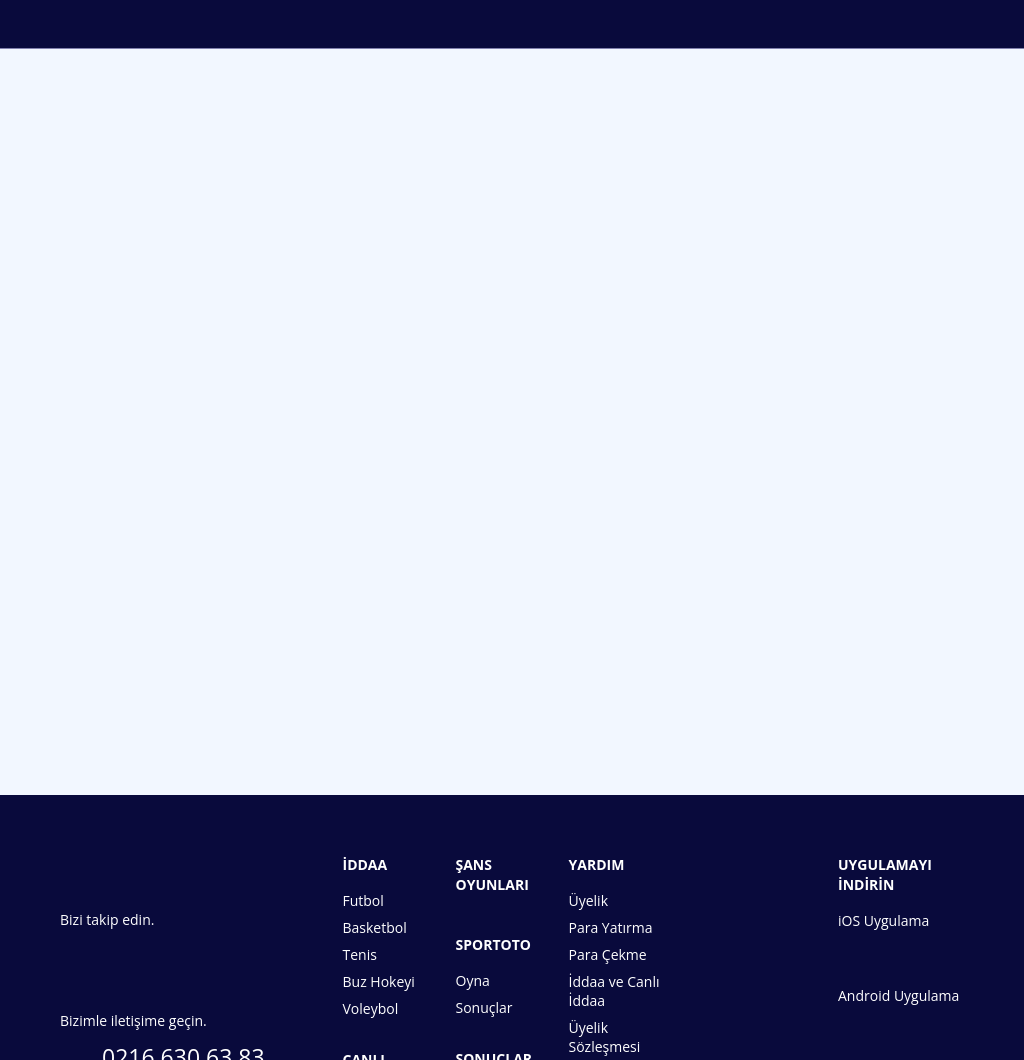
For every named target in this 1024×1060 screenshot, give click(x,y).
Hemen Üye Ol (511, 649)
